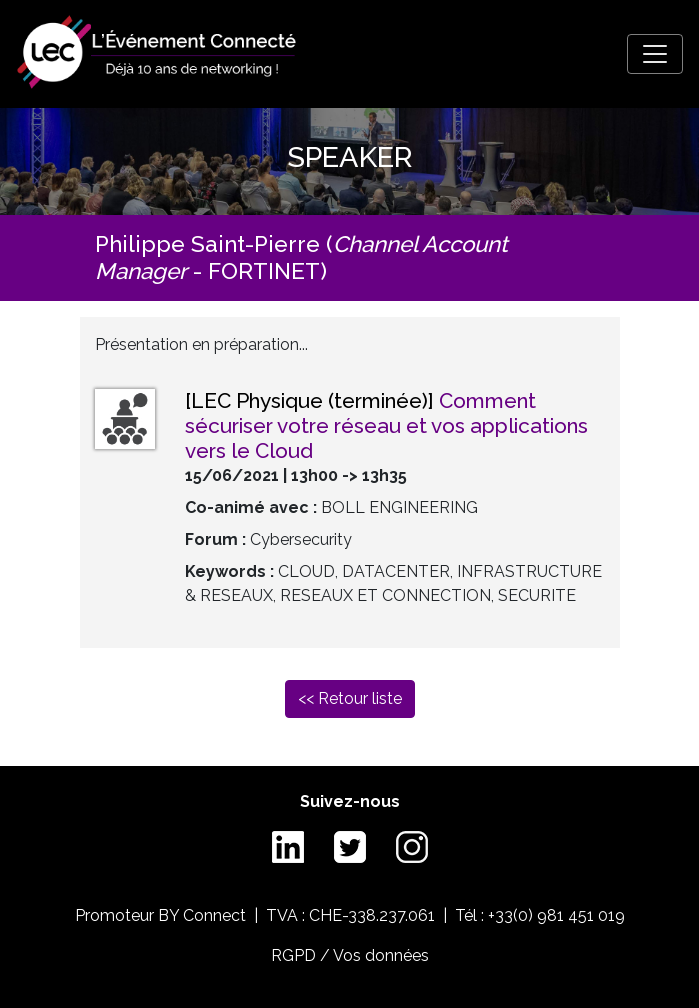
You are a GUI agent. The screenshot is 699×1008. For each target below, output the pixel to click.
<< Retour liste (350, 698)
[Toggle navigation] (655, 54)
